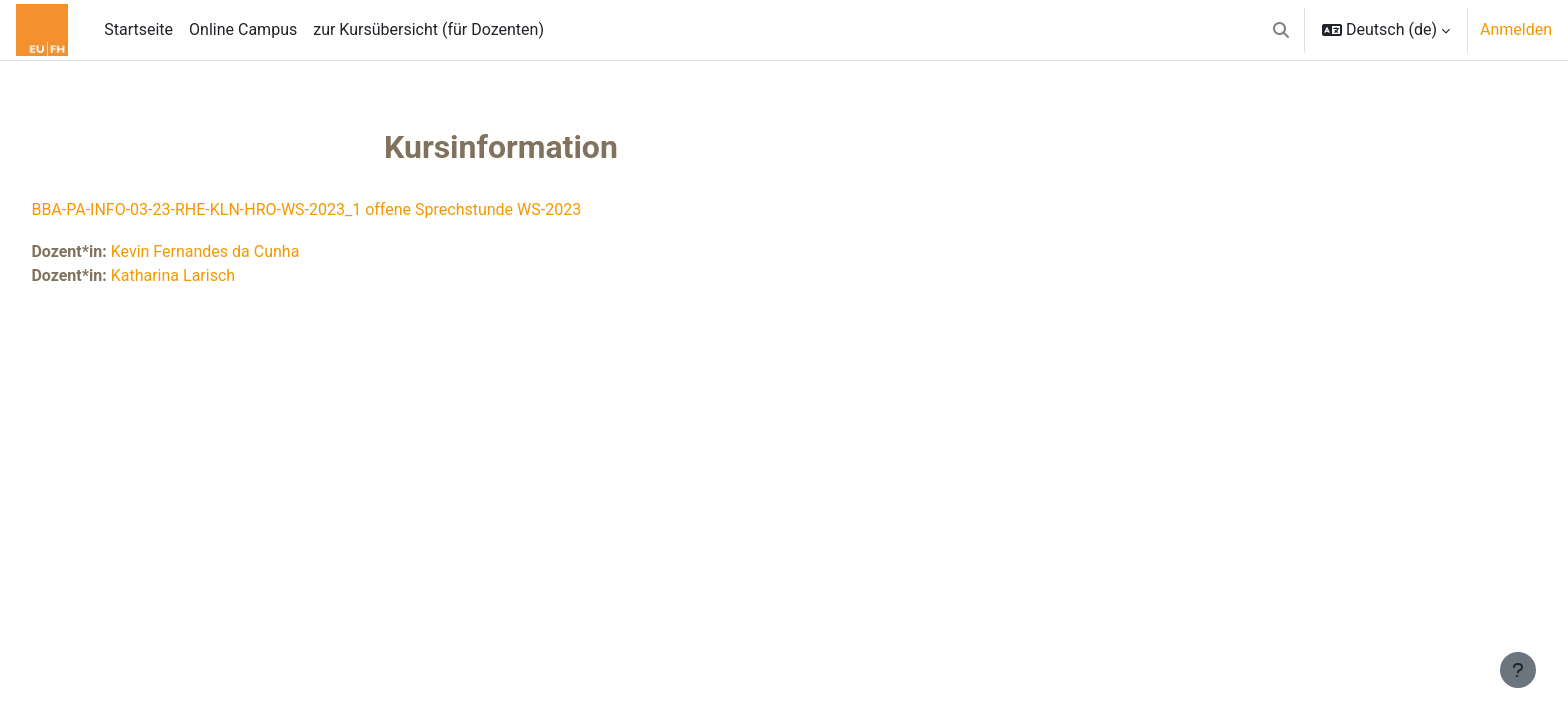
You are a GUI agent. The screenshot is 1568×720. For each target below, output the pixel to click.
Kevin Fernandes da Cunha (249, 251)
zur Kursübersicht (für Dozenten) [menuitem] (428, 29)
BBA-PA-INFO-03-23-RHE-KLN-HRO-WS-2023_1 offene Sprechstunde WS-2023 (351, 209)
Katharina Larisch (217, 275)
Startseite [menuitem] (138, 29)
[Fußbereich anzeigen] (1518, 670)
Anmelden (1516, 29)
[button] (1281, 30)
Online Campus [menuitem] (243, 29)
